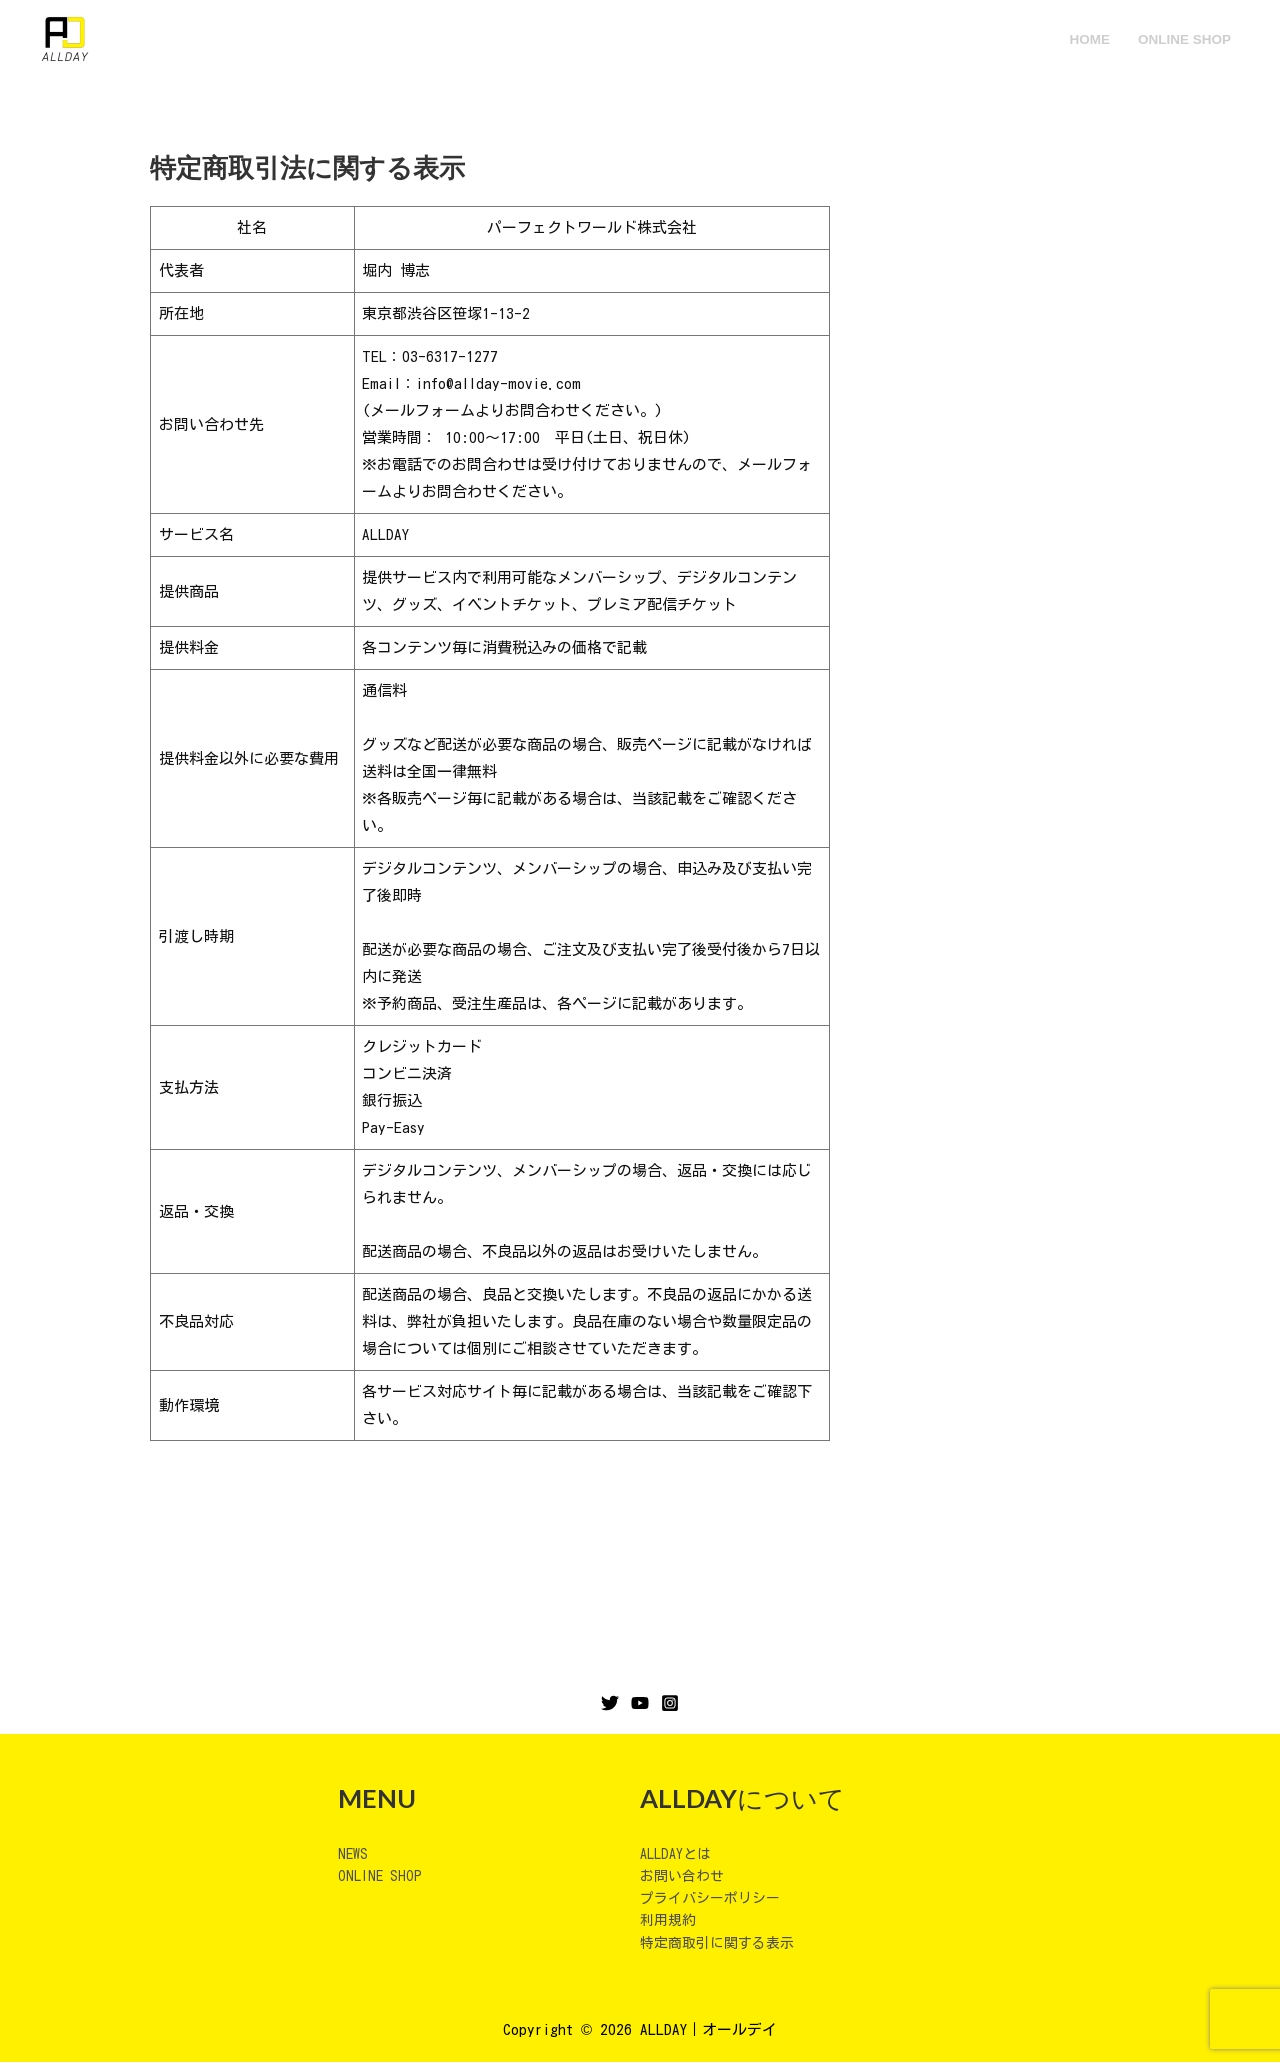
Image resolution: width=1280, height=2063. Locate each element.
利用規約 (670, 1920)
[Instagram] (670, 1703)
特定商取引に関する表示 (722, 1943)
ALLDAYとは (678, 1853)
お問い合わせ (685, 1875)
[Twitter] (610, 1703)
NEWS (354, 1853)
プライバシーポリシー (715, 1898)
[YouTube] (640, 1703)
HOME (1091, 39)
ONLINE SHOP (1184, 39)
